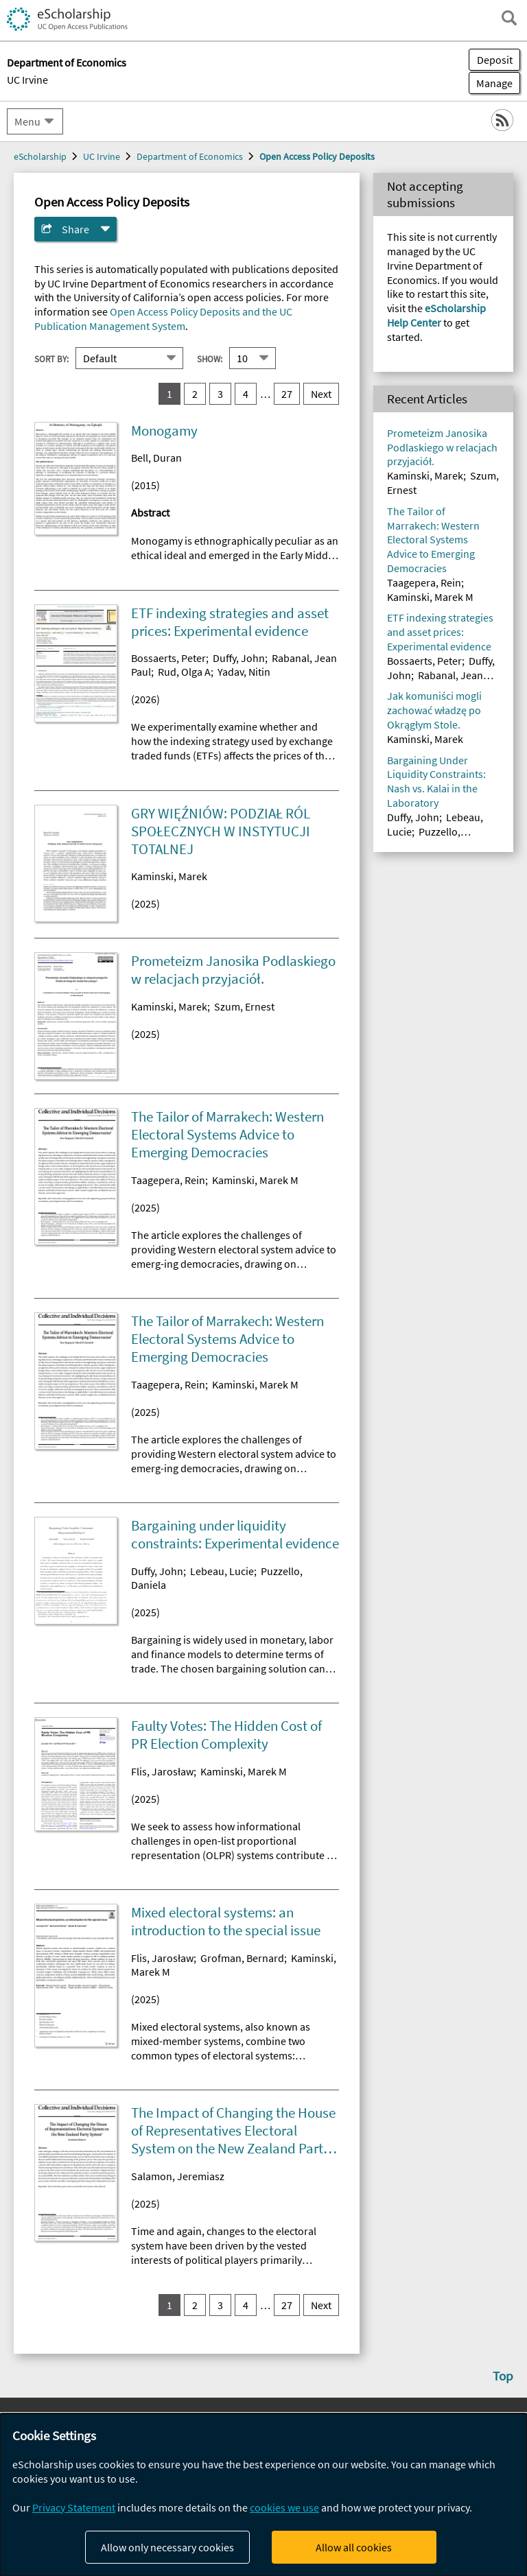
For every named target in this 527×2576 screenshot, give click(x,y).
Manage (491, 83)
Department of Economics (190, 156)
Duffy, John (239, 658)
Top (503, 2375)
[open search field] (509, 18)
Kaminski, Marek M (255, 1180)
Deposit (495, 60)
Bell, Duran (156, 457)
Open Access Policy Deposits (317, 156)
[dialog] (263, 2494)
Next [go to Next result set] (321, 394)
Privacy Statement (73, 2507)
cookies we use (284, 2507)
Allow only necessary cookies (167, 2547)
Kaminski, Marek (169, 876)
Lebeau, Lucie (222, 1571)
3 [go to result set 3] (220, 394)
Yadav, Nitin (244, 671)
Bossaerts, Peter (168, 658)
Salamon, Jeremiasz (177, 2176)
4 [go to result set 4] (245, 394)
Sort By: (51, 358)
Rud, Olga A (184, 671)
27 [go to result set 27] (286, 394)
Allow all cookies (354, 2547)
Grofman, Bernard (242, 1958)
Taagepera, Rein (168, 1180)
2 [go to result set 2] (195, 394)
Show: (209, 358)
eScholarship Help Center (436, 315)
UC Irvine (27, 79)
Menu (27, 121)
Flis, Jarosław (162, 1771)
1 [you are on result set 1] (169, 394)
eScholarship (40, 156)
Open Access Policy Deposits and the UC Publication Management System (163, 319)
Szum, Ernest (244, 1006)
